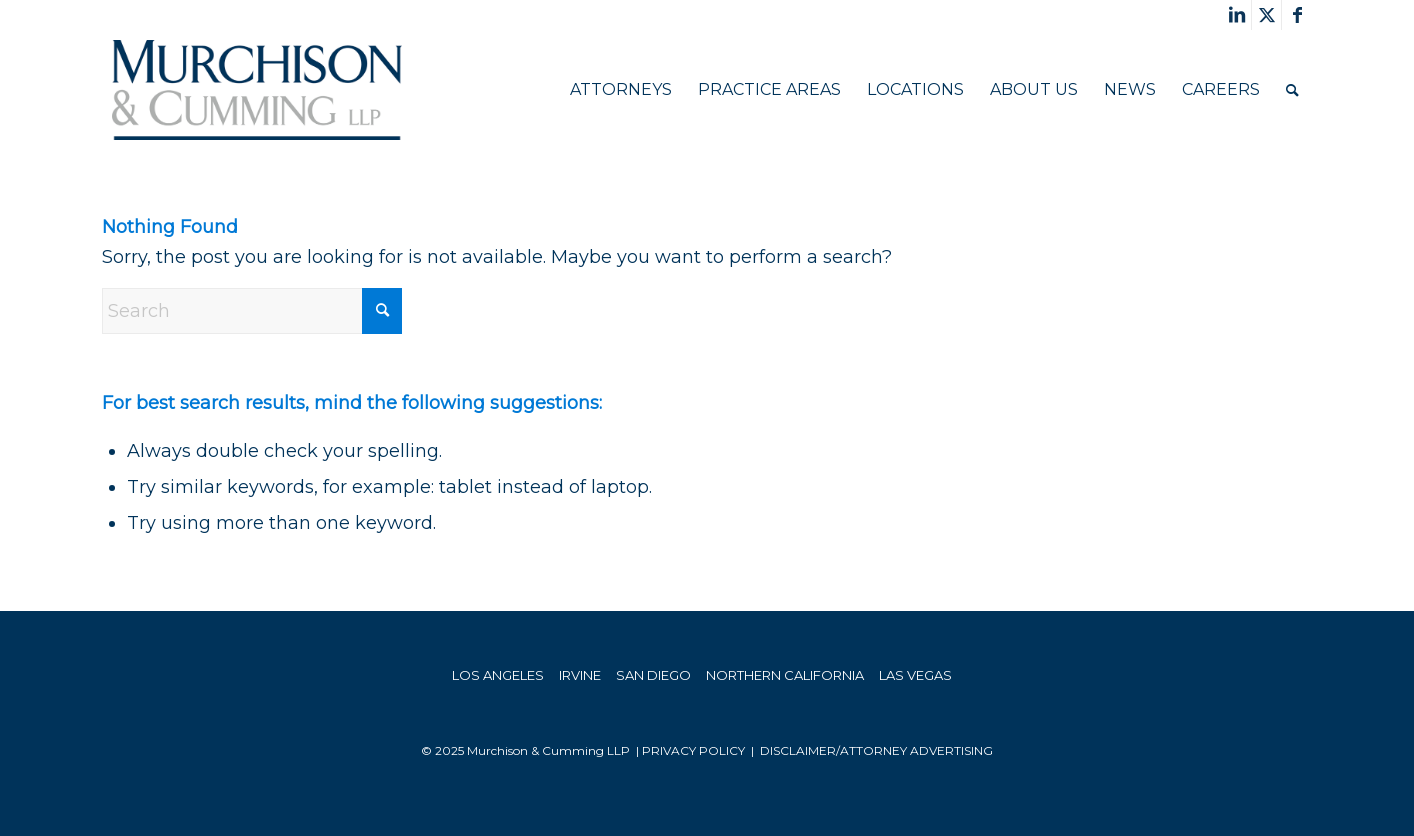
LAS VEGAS (915, 675)
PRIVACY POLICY (693, 750)
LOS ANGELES (498, 675)
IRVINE (580, 675)
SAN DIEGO (653, 675)
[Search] (1292, 90)
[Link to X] (1266, 15)
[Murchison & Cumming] (257, 90)
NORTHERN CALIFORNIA (785, 675)
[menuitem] (621, 90)
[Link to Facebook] (1297, 15)
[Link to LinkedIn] (1236, 15)
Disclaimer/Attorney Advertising (876, 750)
